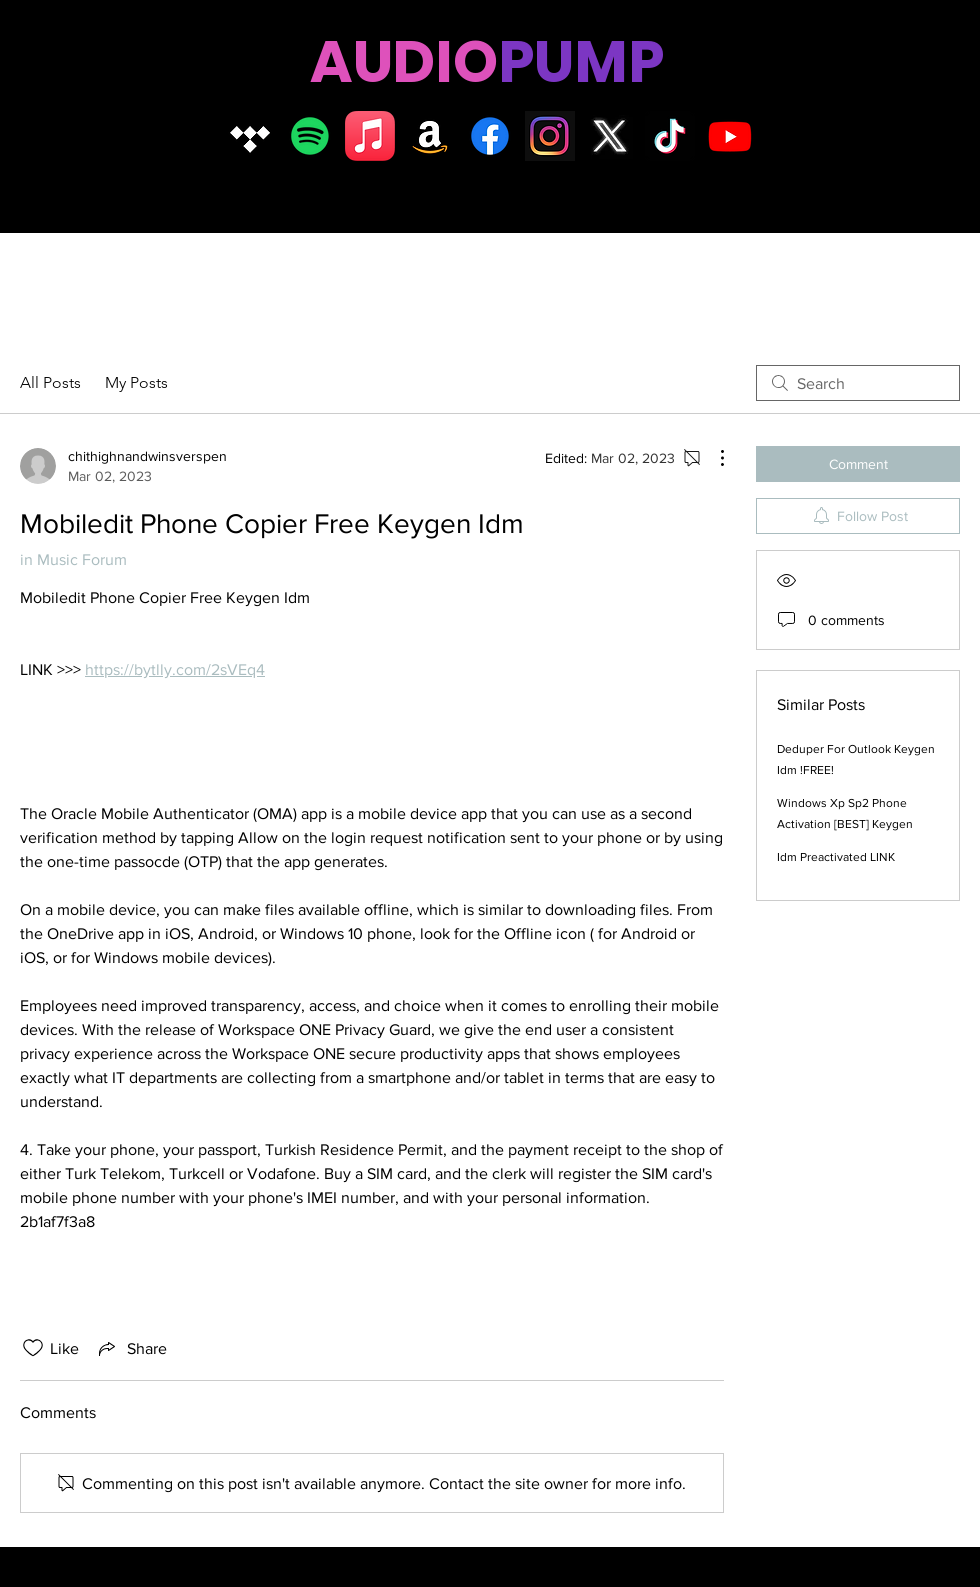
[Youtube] (730, 136)
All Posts (50, 382)
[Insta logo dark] (550, 136)
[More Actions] (712, 458)
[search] (858, 383)
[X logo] (610, 136)
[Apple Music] (370, 136)
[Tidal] (250, 136)
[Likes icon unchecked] (33, 1348)
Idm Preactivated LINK (836, 857)
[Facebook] (490, 136)
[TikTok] (670, 136)
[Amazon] (430, 136)
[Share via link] (131, 1348)
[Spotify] (310, 136)
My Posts (136, 382)
